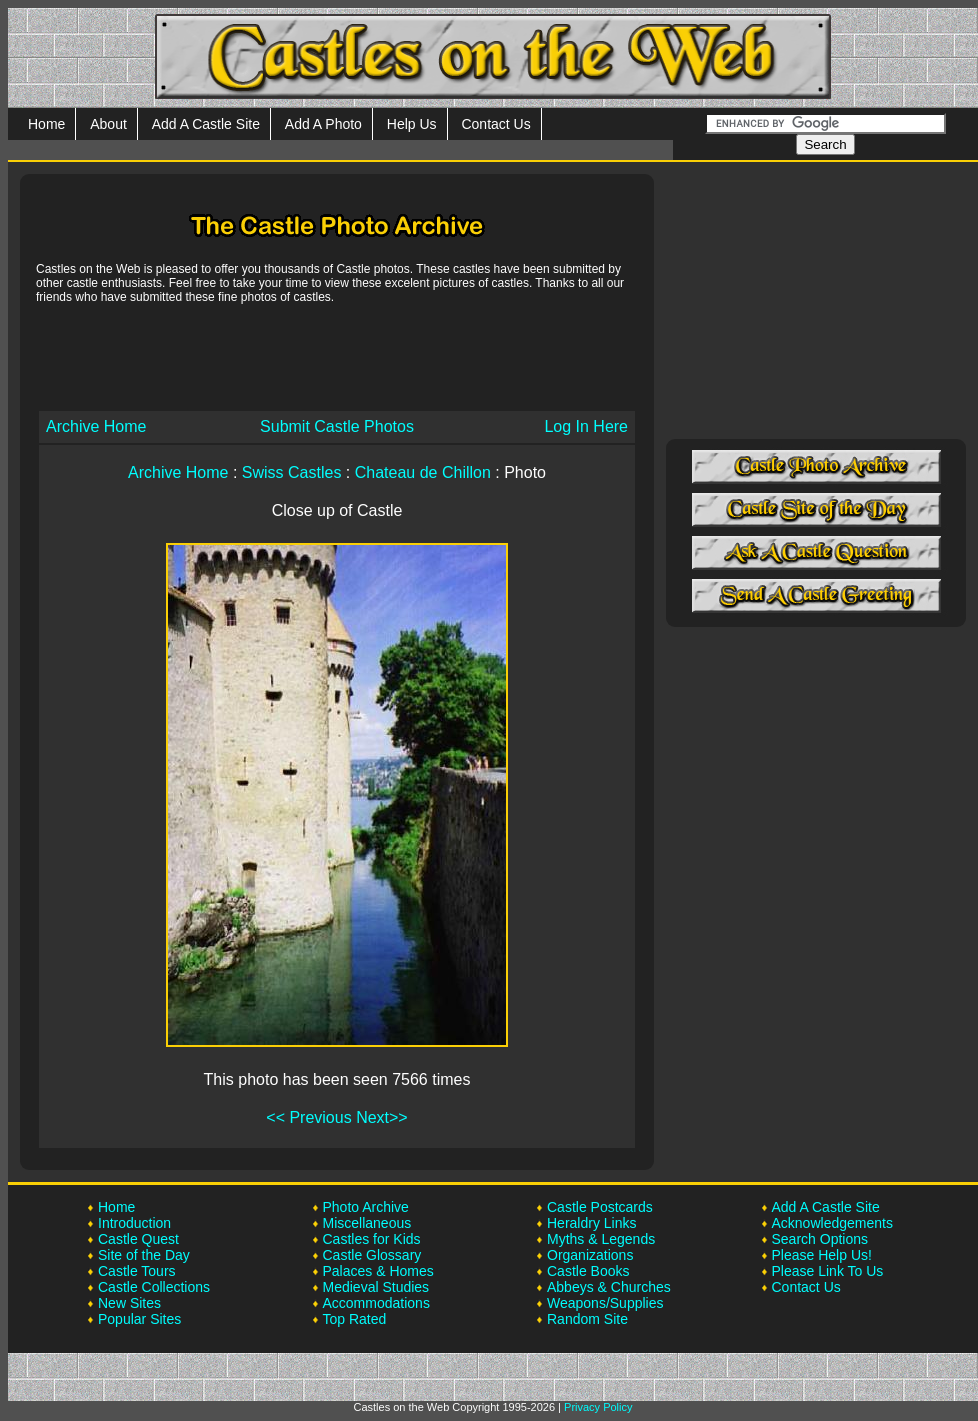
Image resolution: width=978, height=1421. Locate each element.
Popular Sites (139, 1319)
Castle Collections (154, 1287)
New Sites (129, 1303)
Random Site (587, 1319)
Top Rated (355, 1319)
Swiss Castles (292, 472)
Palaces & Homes (378, 1271)
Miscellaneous (367, 1223)
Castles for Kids (372, 1239)
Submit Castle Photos (337, 426)
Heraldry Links (591, 1223)
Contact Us (495, 124)
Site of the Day (144, 1255)
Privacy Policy (598, 1407)
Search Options (820, 1239)
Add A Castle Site (206, 124)
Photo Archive (366, 1207)
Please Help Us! (822, 1255)
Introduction (134, 1223)
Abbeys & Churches (609, 1287)
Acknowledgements (832, 1223)
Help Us (412, 124)
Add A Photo (323, 124)
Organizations (590, 1255)
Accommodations (376, 1303)
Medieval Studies (376, 1287)
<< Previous (308, 1117)
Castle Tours (137, 1271)
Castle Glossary (372, 1255)
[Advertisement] (337, 356)
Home (46, 124)
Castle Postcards (600, 1207)
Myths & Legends (601, 1239)
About (108, 124)
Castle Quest (138, 1239)
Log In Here (586, 426)
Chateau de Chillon (423, 472)
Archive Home (96, 426)
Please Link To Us (828, 1271)
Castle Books (588, 1271)
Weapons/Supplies (605, 1303)
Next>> (382, 1117)
